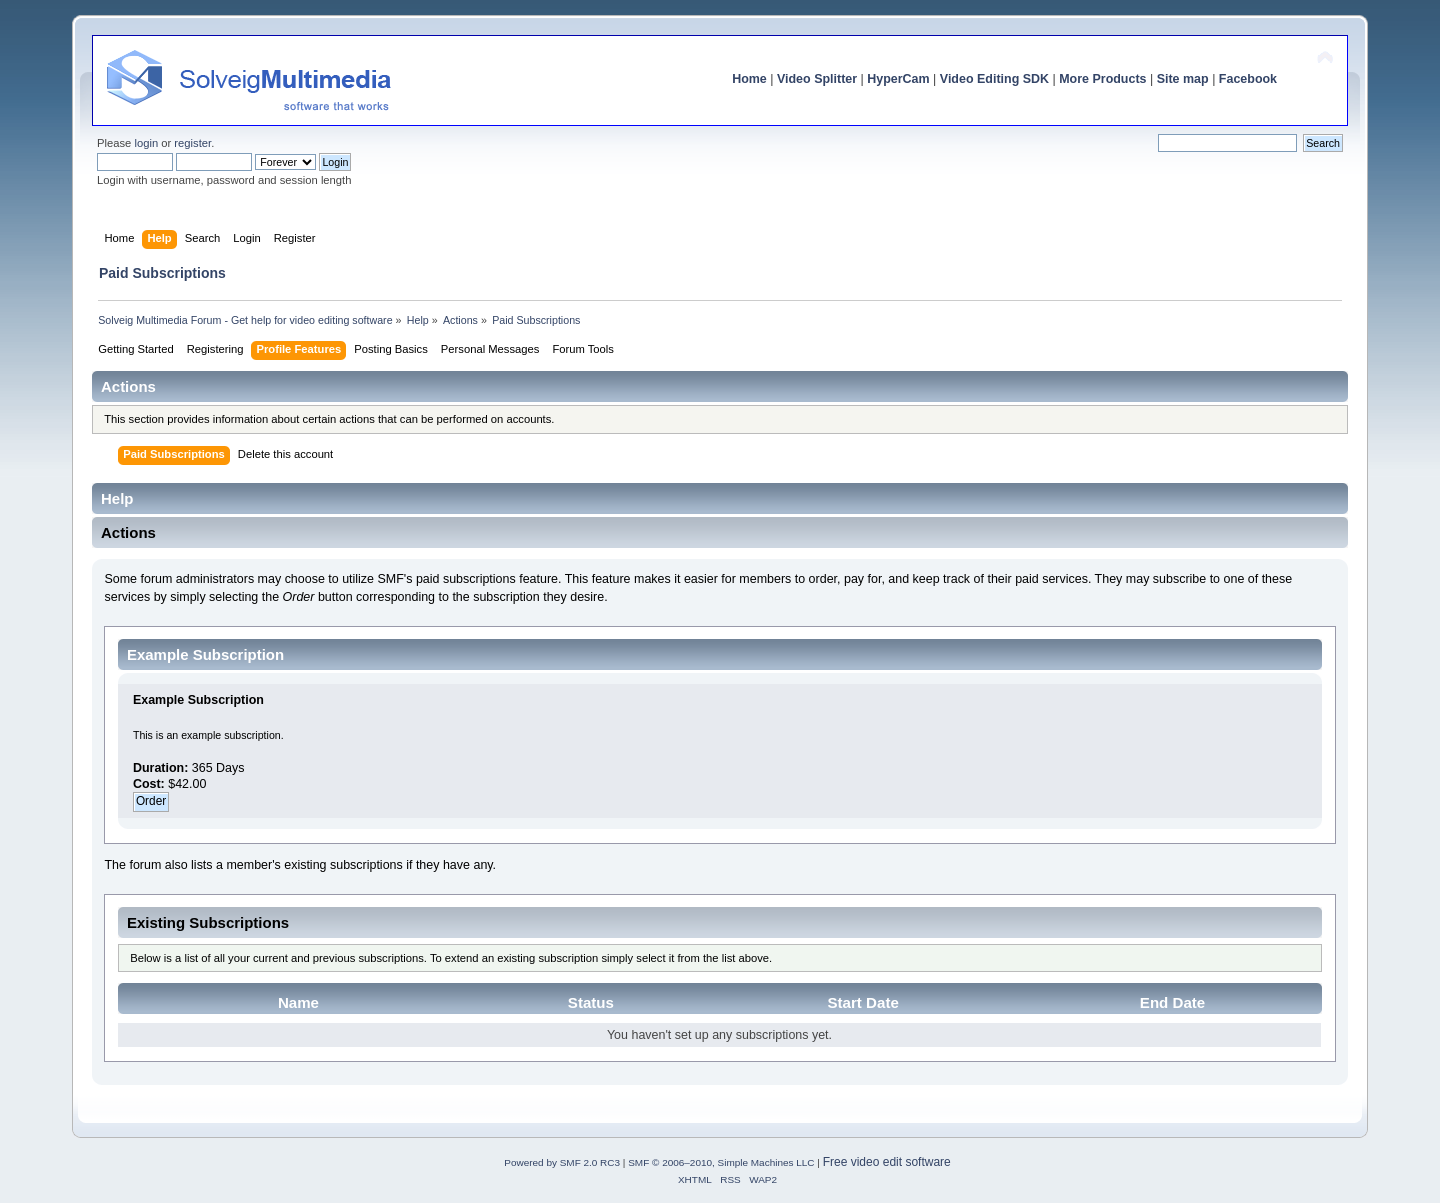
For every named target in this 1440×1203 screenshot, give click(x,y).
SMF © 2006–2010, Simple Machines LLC (721, 1162)
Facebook (1248, 79)
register (192, 143)
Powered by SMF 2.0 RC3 (562, 1162)
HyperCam (898, 79)
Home (749, 79)
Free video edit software (887, 1162)
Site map (1183, 79)
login (146, 143)
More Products (1102, 79)
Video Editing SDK (994, 79)
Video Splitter (817, 79)
